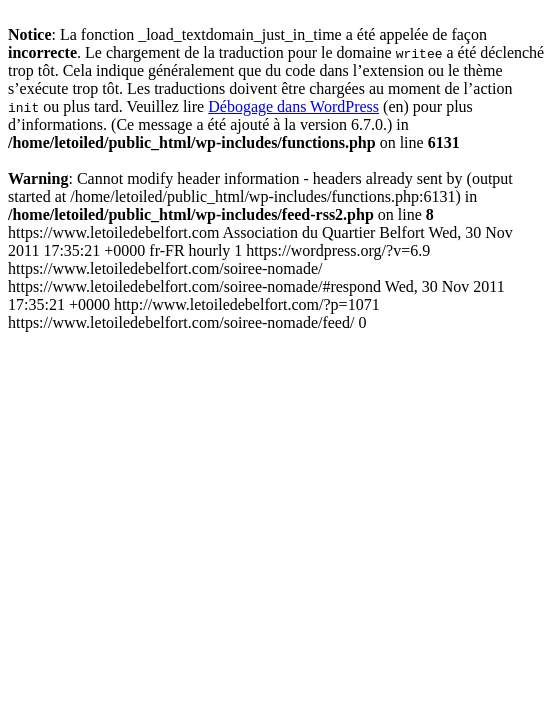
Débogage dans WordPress (293, 106)
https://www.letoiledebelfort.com (260, 277)
